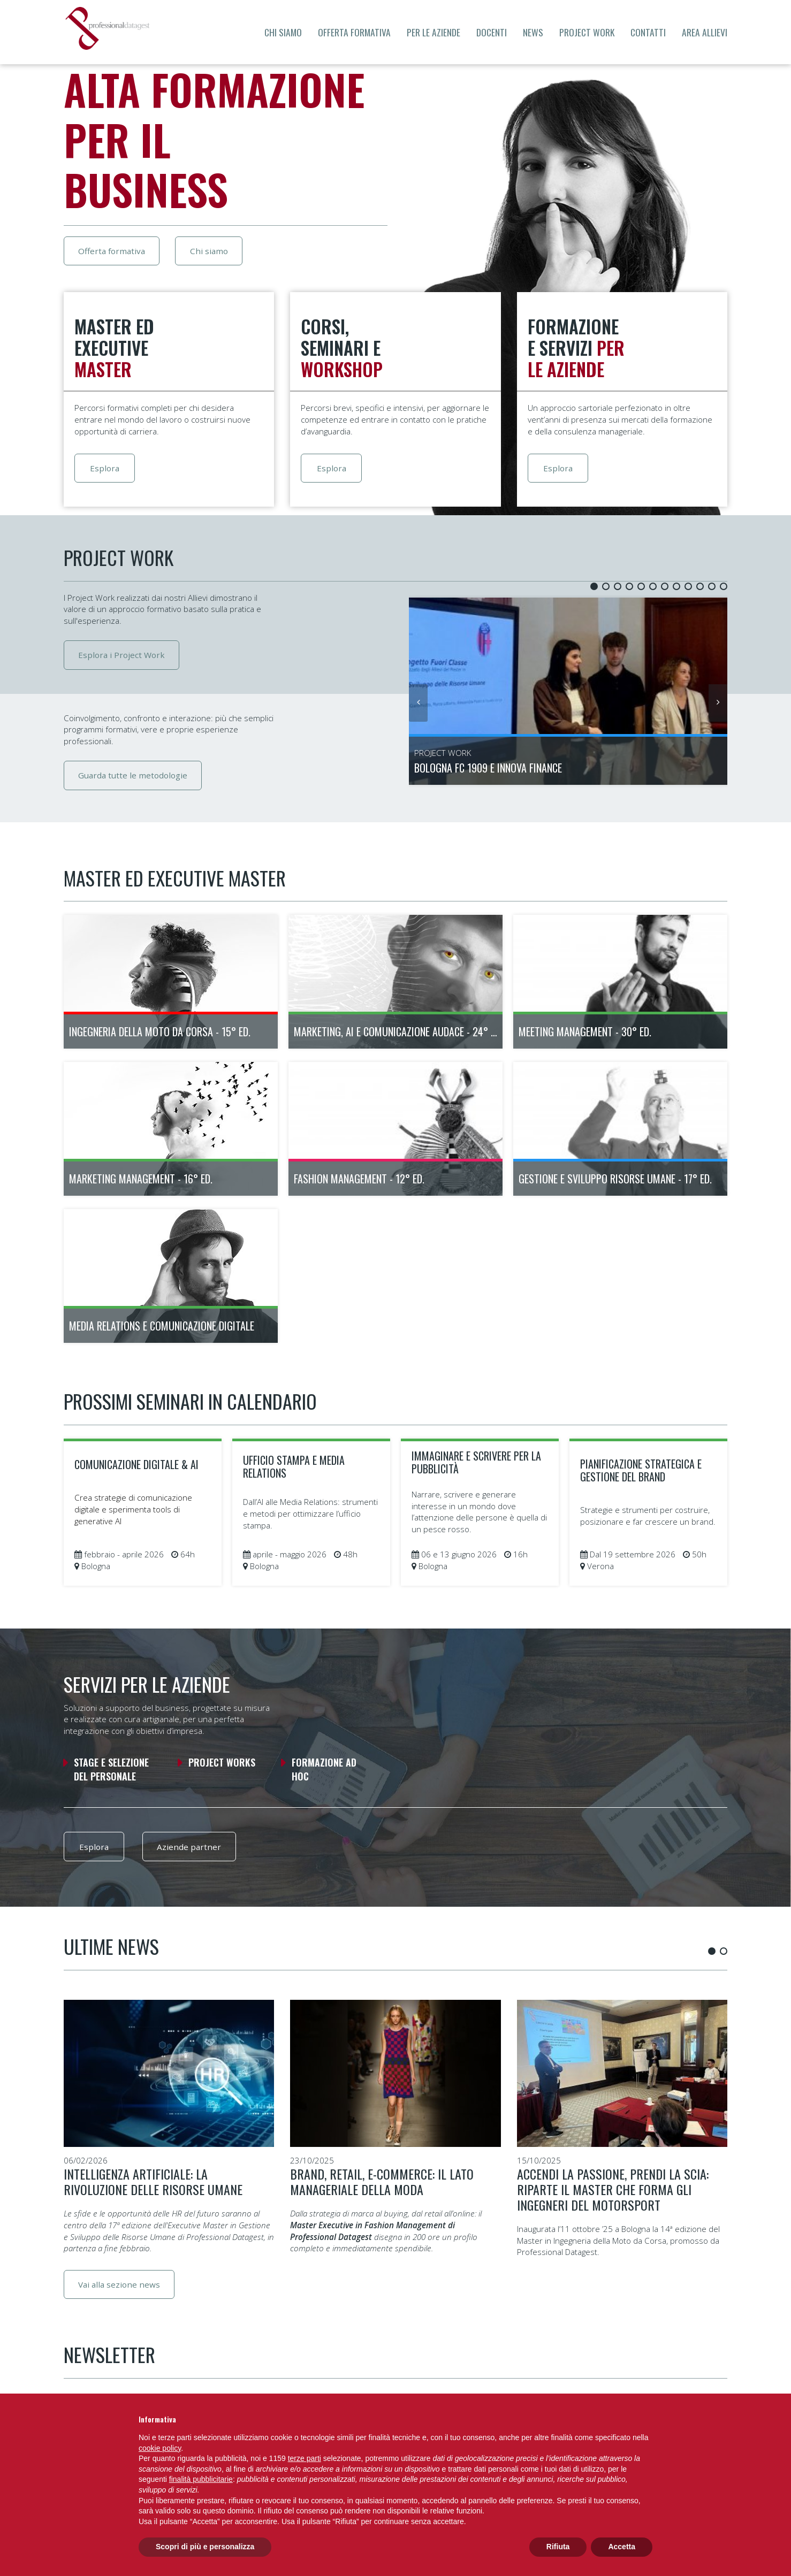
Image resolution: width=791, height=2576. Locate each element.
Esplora (108, 470)
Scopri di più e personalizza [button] (205, 2546)
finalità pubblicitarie (201, 2479)
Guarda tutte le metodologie (134, 778)
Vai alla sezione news (121, 2291)
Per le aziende (433, 32)
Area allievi (704, 32)
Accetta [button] (621, 2546)
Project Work (586, 32)
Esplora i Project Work (123, 656)
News (533, 32)
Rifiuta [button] (558, 2546)
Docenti (491, 32)
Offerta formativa (354, 32)
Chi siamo (283, 32)
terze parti (304, 2458)
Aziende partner (197, 1851)
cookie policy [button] (160, 2448)
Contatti (648, 32)
